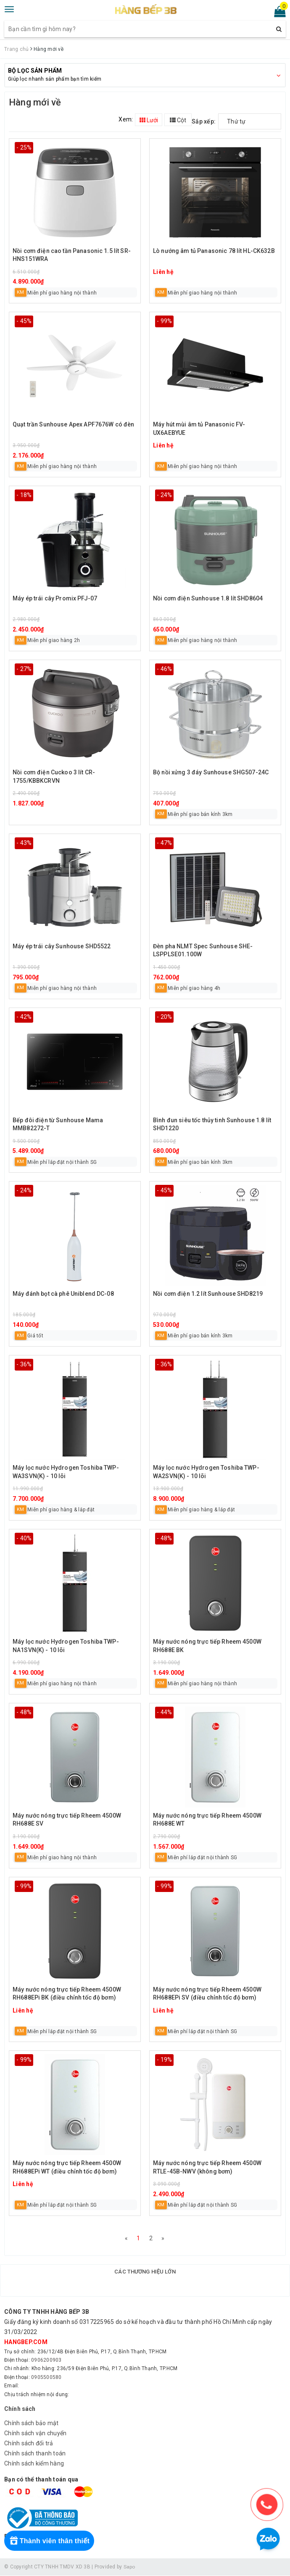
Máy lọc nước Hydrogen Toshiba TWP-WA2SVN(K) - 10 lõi (206, 1471)
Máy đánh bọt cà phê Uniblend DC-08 (63, 1293)
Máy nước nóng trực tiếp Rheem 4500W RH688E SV (67, 1819)
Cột (178, 120)
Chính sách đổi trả (28, 2444)
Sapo (129, 2568)
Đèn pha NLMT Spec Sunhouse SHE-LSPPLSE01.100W (203, 950)
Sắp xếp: (204, 121)
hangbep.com (25, 2342)
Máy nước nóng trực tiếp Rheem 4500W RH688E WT (207, 1819)
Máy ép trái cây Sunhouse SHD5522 (62, 946)
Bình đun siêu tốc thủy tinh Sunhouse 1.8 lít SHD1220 (212, 1124)
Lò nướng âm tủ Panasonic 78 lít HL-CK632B (214, 250)
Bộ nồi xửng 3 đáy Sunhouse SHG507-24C (211, 772)
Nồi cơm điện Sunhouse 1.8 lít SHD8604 (208, 598)
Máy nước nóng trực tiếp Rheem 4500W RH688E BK (207, 1645)
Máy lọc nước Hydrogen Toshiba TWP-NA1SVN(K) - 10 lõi (66, 1645)
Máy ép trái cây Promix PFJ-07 (55, 598)
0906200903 (46, 2361)
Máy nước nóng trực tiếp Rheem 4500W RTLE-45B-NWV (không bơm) (207, 2167)
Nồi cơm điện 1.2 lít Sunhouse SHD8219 (208, 1293)
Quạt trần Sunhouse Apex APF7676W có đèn (73, 424)
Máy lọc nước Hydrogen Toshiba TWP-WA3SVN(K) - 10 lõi (66, 1471)
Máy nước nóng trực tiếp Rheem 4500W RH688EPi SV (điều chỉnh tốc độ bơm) (207, 1993)
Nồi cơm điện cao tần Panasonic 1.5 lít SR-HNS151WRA (72, 255)
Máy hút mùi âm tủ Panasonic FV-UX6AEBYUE (199, 428)
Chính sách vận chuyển (35, 2434)
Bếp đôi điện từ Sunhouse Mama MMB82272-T (58, 1124)
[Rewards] (51, 2541)
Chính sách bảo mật (31, 2424)
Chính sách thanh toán (35, 2454)
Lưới (149, 120)
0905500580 (46, 2378)
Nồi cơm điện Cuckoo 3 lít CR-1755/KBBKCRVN (54, 776)
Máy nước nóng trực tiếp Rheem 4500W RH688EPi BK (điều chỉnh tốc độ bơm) (67, 1993)
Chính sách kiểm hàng (34, 2464)
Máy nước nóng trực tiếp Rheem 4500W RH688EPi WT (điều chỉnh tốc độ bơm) (67, 2167)
